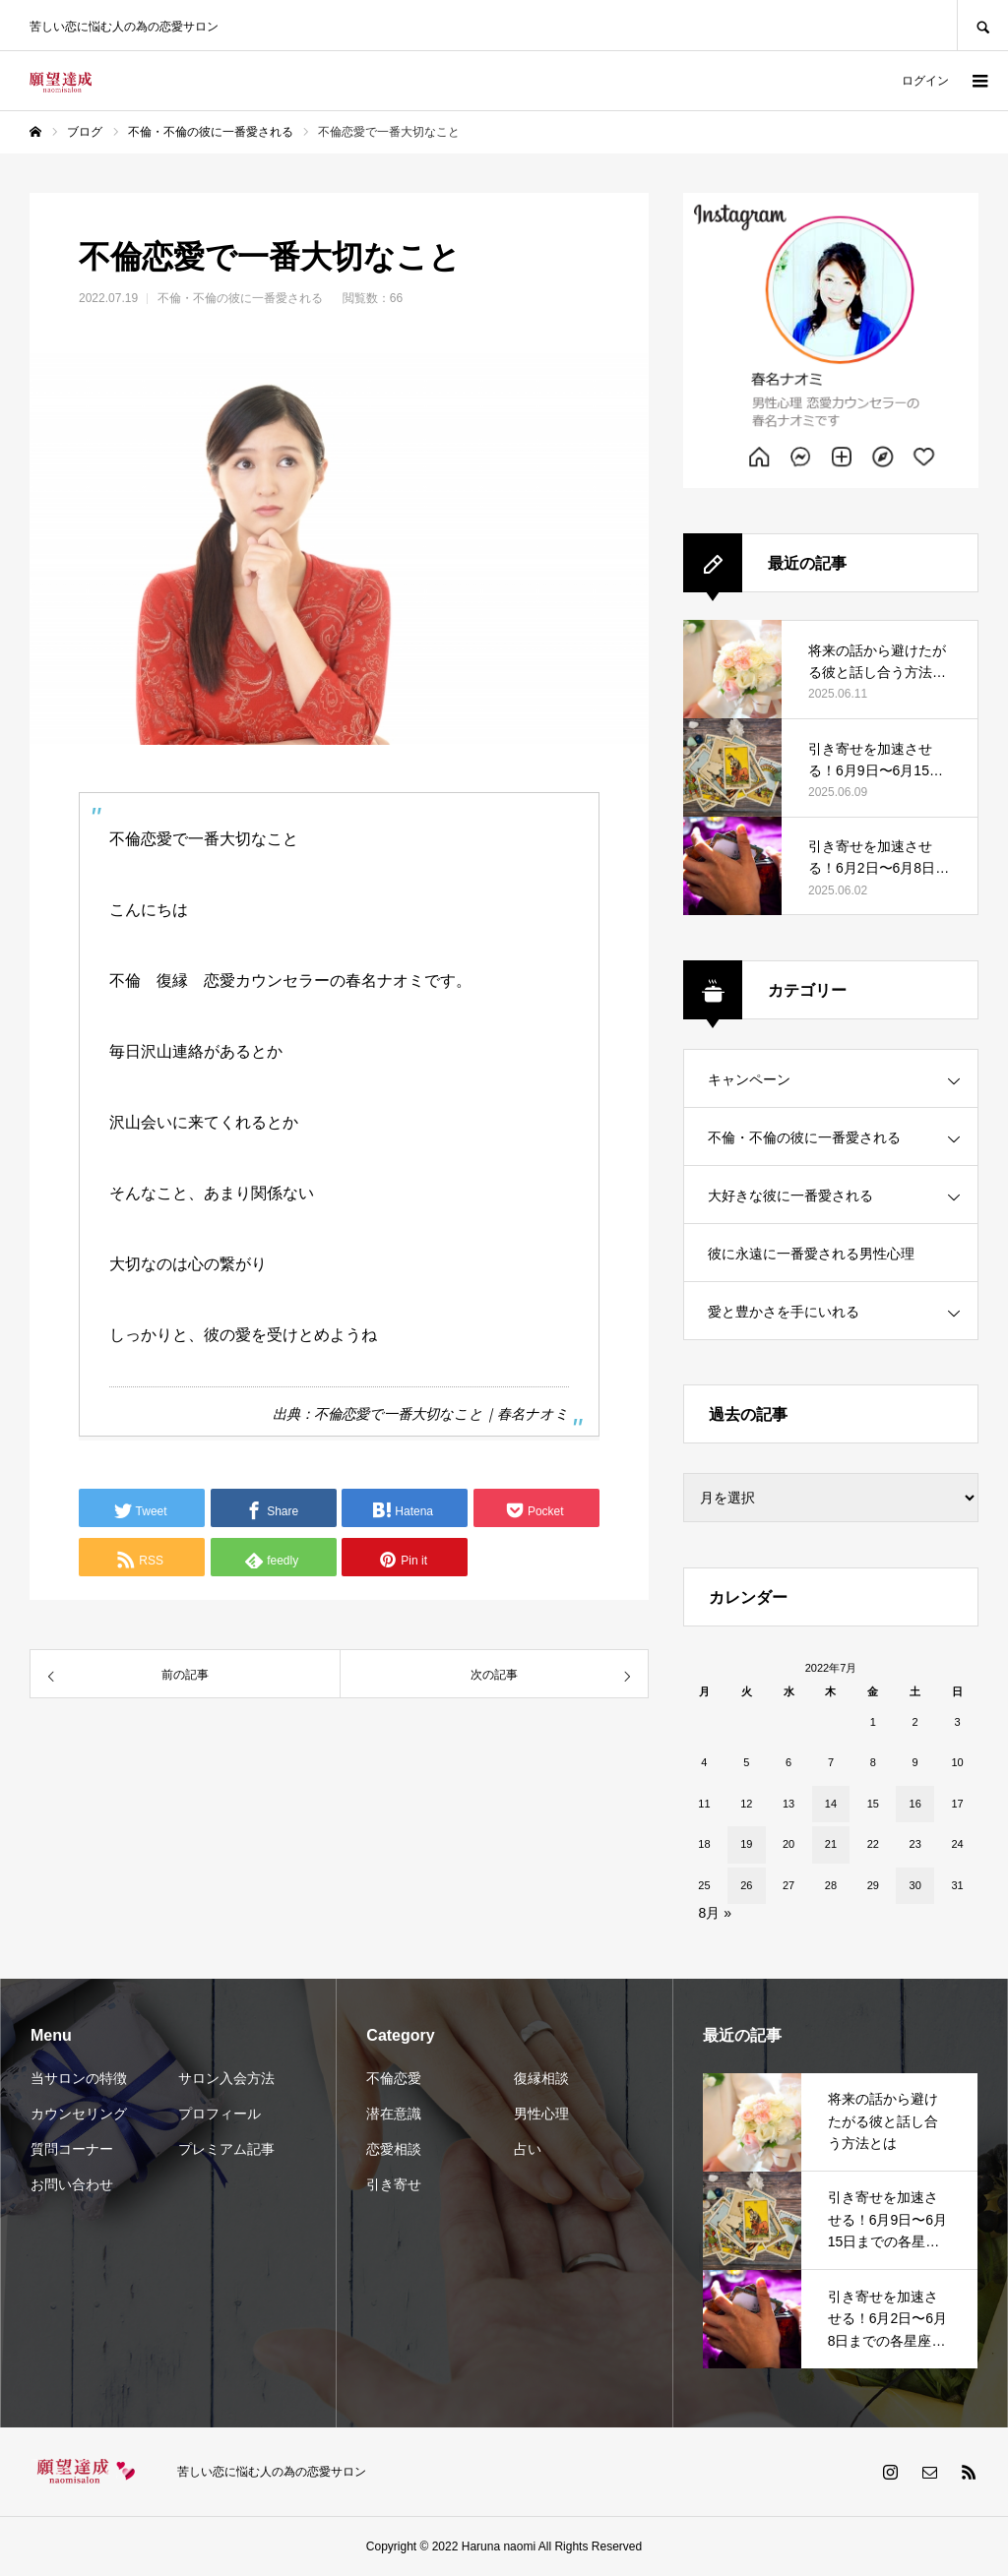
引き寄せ (393, 2184)
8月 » (715, 1913)
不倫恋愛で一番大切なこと (398, 1414)
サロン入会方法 (226, 2078)
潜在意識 (393, 2113)
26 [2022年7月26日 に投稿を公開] (746, 1885)
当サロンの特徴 (79, 2078)
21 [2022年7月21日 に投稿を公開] (831, 1844)
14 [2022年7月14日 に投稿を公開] (831, 1803)
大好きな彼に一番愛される (790, 1195)
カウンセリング (79, 2113)
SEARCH (982, 25)
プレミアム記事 (226, 2149)
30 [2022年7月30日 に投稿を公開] (915, 1885)
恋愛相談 (393, 2149)
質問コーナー (72, 2149)
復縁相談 (541, 2078)
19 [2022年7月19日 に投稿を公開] (746, 1844)
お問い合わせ (72, 2184)
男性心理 (541, 2113)
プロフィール (219, 2113)
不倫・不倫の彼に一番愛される (240, 298)
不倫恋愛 (393, 2078)
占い (527, 2149)
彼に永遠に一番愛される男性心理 (811, 1253)
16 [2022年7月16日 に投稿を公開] (915, 1803)
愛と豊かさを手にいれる (783, 1311)
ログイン (925, 81)
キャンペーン (749, 1079)
